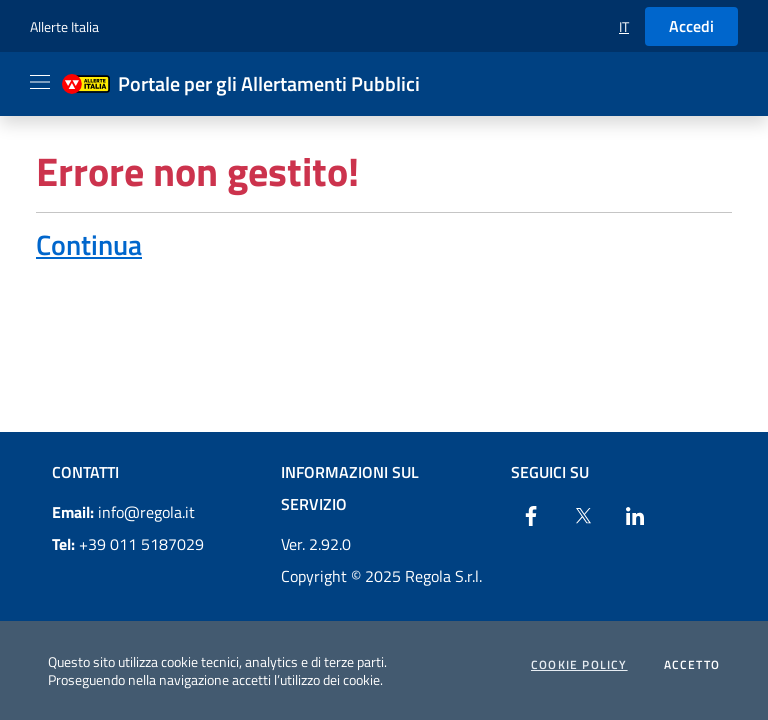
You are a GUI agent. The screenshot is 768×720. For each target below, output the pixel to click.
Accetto (692, 665)
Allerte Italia (64, 26)
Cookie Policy (579, 665)
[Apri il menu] (40, 82)
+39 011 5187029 (128, 544)
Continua (89, 244)
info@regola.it (123, 512)
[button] (624, 26)
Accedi (691, 26)
